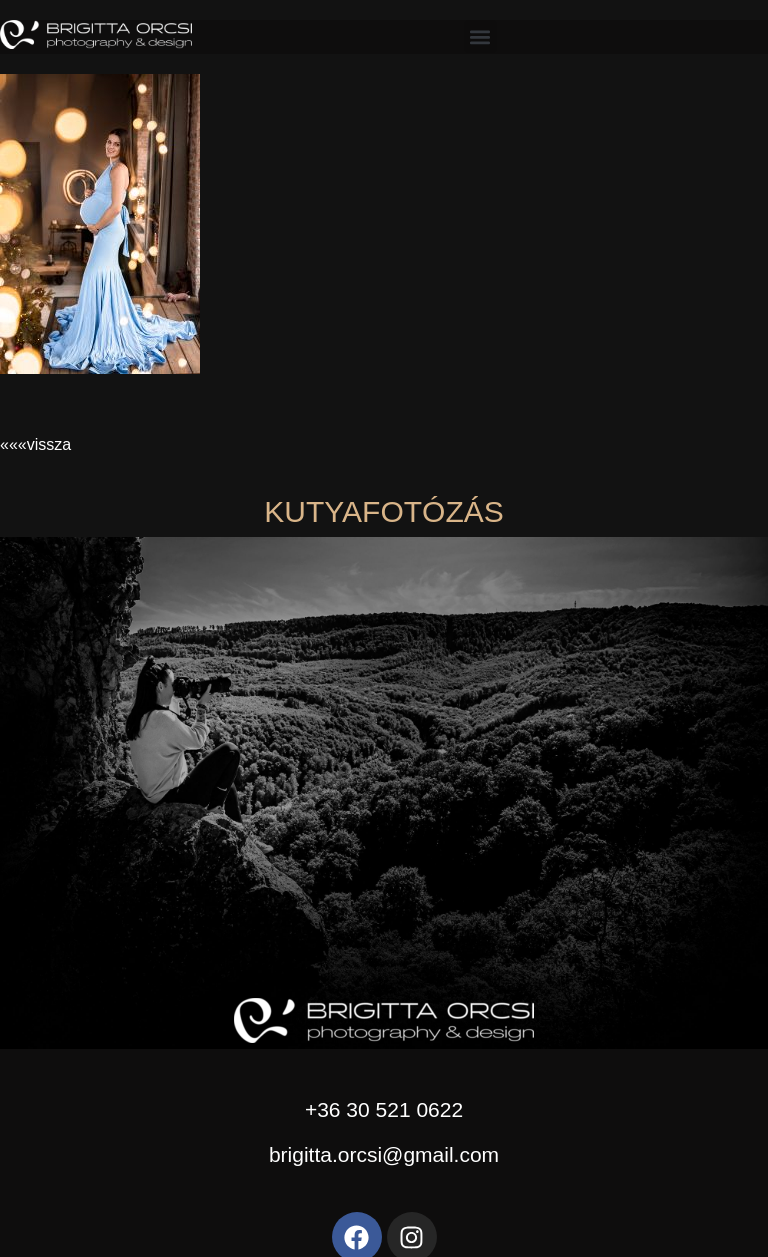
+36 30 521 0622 (384, 1109)
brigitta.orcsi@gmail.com (384, 1154)
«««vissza (35, 444)
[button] (480, 36)
